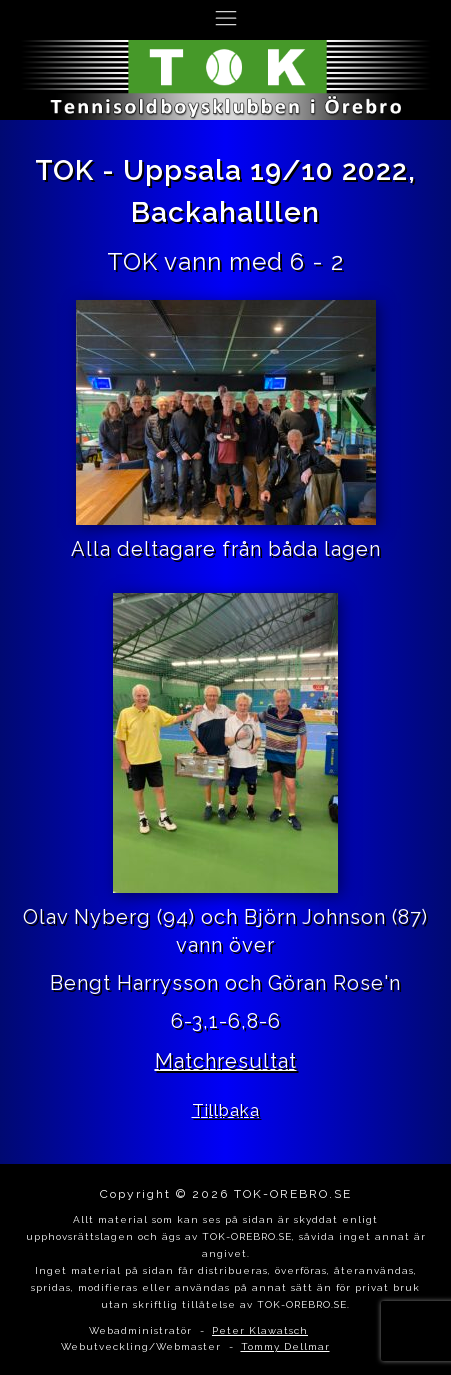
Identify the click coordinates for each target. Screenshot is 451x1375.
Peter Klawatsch (260, 1330)
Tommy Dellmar (285, 1346)
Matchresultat (226, 1061)
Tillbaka (226, 1110)
